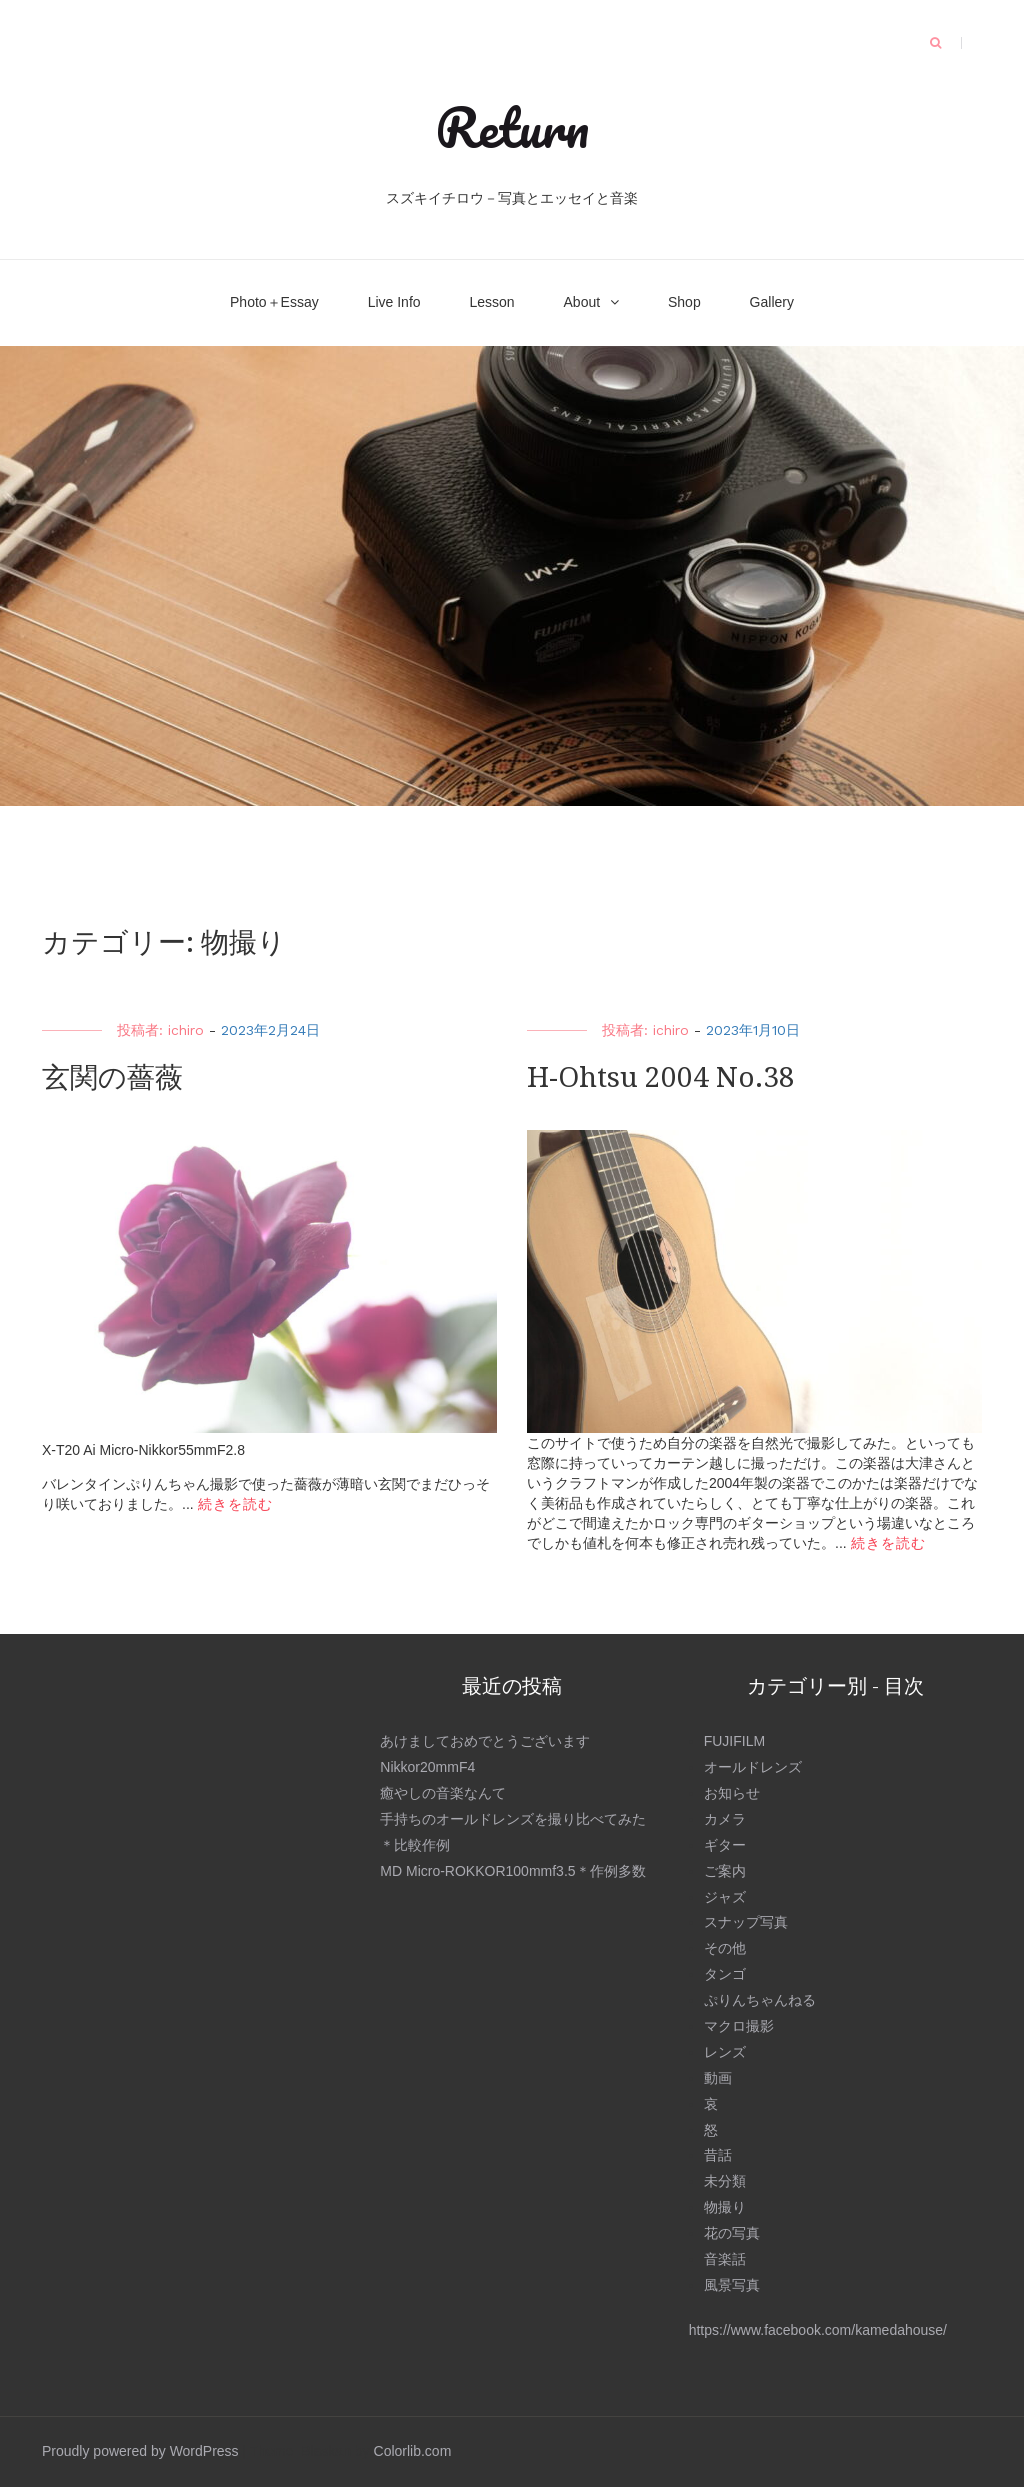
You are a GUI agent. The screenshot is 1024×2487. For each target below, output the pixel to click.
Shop (684, 302)
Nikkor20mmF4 (427, 1767)
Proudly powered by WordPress (140, 2451)
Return (512, 127)
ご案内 (725, 1871)
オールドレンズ (753, 1767)
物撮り (725, 2207)
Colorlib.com (413, 2451)
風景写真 (732, 2285)
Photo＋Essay (274, 302)
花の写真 (732, 2233)
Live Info (394, 302)
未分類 (725, 2181)
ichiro (186, 1030)
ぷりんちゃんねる (760, 2000)
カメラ (725, 1819)
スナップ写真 (746, 1922)
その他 (725, 1948)
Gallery (772, 302)
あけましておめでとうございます (485, 1741)
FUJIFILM (734, 1741)
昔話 (718, 2155)
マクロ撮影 (739, 2026)
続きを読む (235, 1504)
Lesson (491, 302)
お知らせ (732, 1793)
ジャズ (725, 1897)
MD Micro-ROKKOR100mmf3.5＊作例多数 (512, 1871)
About (582, 302)
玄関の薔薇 (112, 1077)
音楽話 (725, 2259)
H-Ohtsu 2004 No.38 (661, 1077)
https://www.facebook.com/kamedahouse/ (818, 2330)
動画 (718, 2078)
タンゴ (725, 1974)
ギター (725, 1845)
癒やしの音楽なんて (443, 1793)
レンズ (725, 2052)
